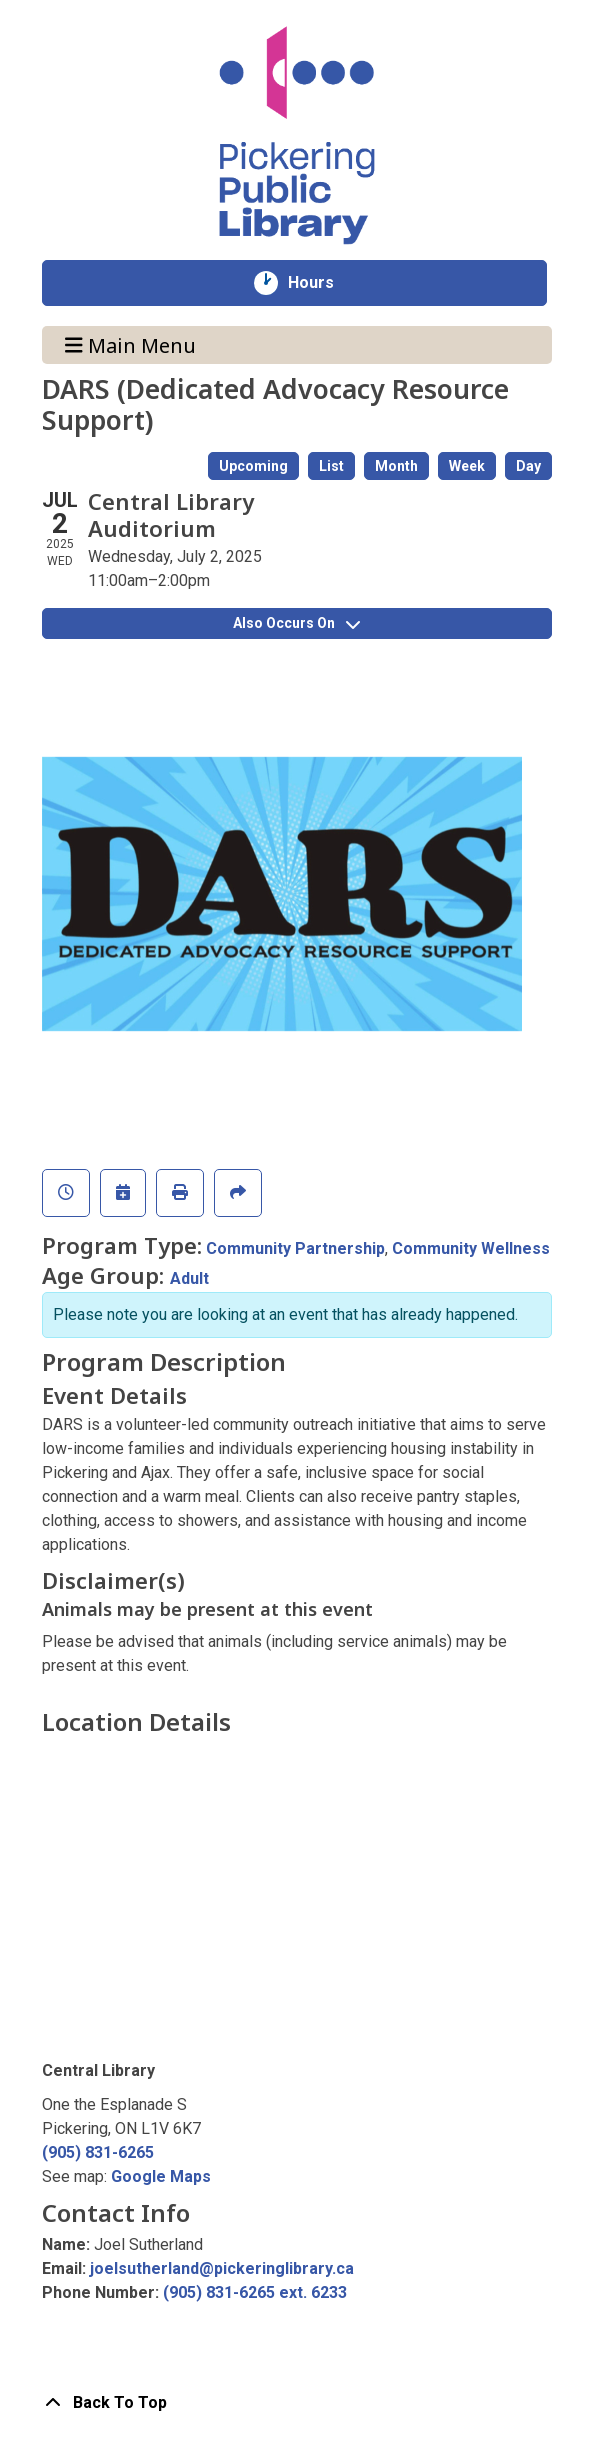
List (331, 466)
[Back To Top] (297, 2403)
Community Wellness (471, 1248)
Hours (321, 283)
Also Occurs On (296, 623)
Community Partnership (295, 1248)
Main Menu (130, 344)
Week (467, 466)
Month (396, 466)
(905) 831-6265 (98, 2152)
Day (528, 466)
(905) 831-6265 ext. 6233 (255, 2292)
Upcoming (253, 466)
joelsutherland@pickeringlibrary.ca (222, 2268)
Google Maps (161, 2176)
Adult (189, 1278)
